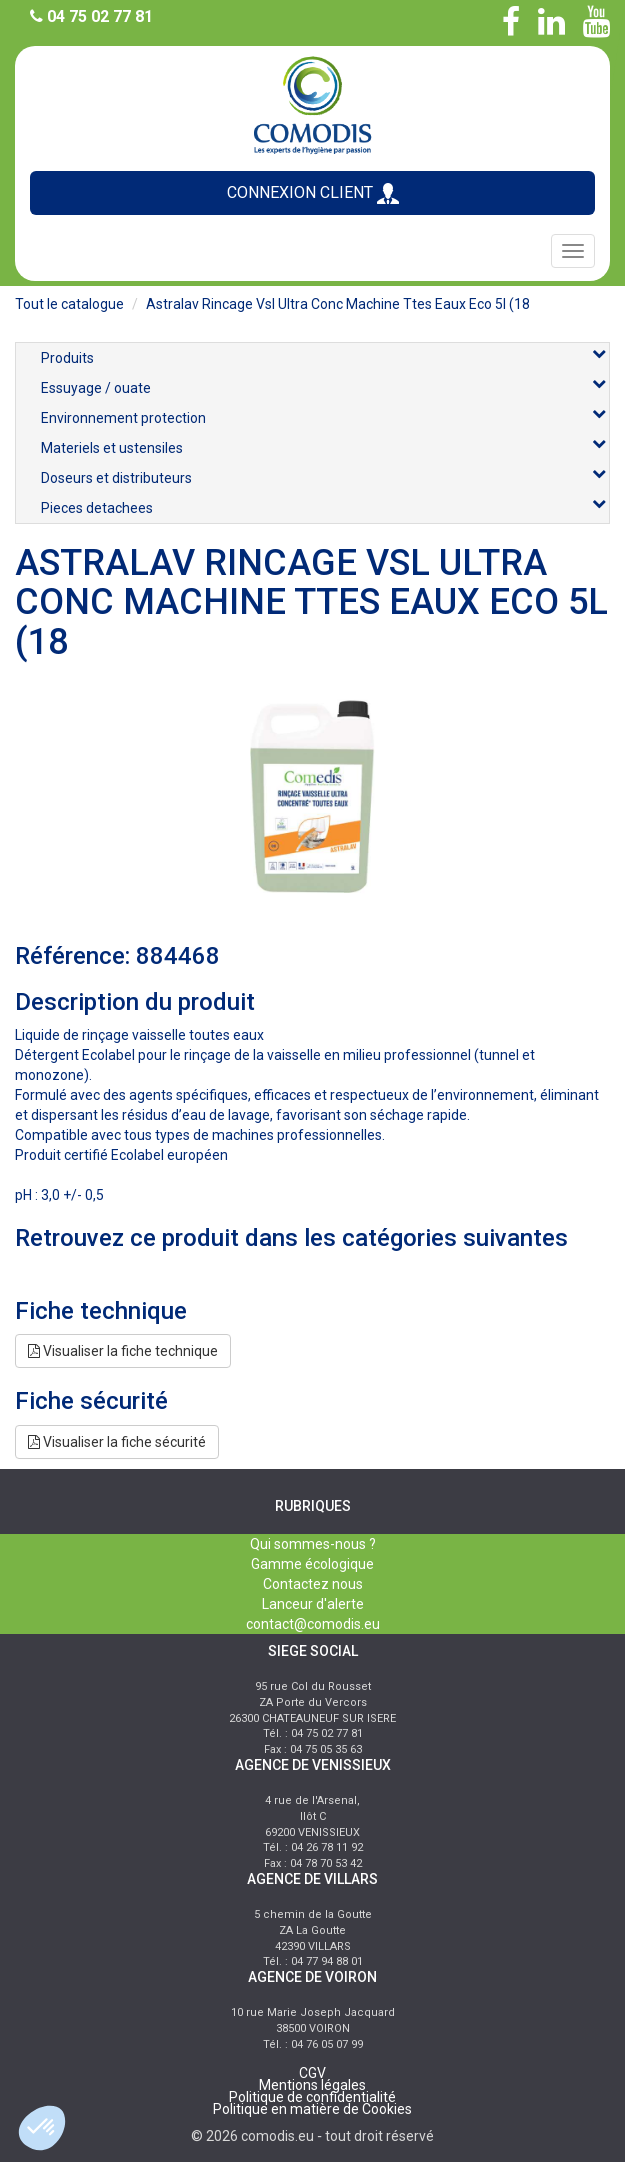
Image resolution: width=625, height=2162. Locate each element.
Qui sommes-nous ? (313, 1544)
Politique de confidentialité (312, 2097)
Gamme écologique (312, 1564)
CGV (312, 2073)
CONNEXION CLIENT (313, 193)
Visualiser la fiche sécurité (117, 1442)
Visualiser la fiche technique (123, 1351)
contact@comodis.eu (313, 1624)
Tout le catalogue (69, 304)
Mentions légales (312, 2085)
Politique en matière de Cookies (312, 2109)
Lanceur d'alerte (313, 1604)
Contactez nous (313, 1584)
